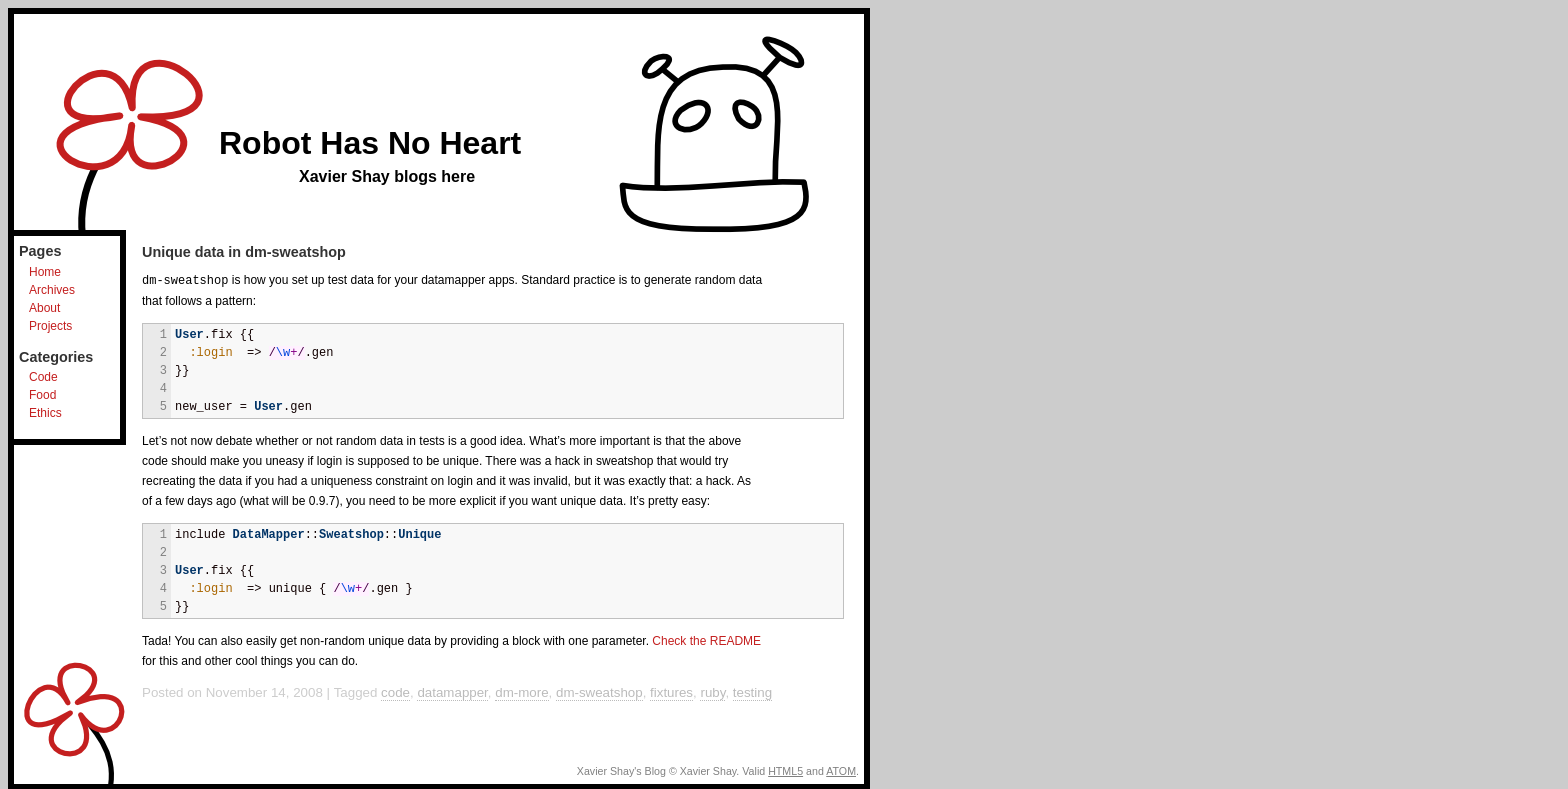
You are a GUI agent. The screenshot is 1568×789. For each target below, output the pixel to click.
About (44, 308)
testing (752, 691)
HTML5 (785, 770)
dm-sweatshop (599, 691)
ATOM (841, 770)
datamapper (452, 691)
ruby (712, 691)
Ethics (45, 413)
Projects (50, 326)
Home (45, 272)
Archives (52, 290)
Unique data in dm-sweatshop (244, 252)
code (395, 691)
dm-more (521, 691)
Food (42, 395)
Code (43, 377)
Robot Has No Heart (370, 143)
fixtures (671, 691)
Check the (706, 640)
